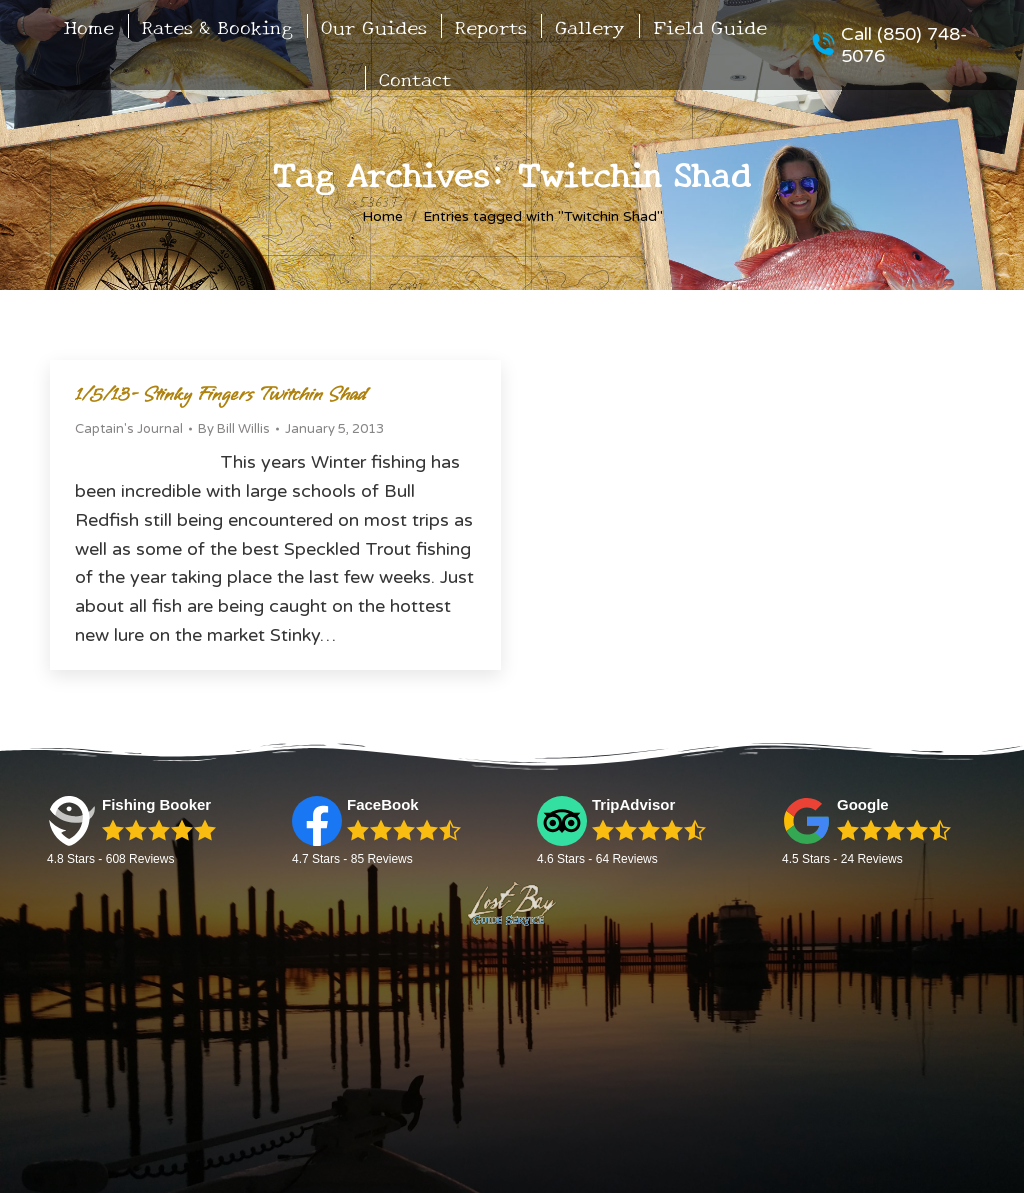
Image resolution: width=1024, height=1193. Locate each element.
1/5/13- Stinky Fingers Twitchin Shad (221, 394)
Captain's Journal (129, 429)
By (234, 429)
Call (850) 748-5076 (889, 45)
